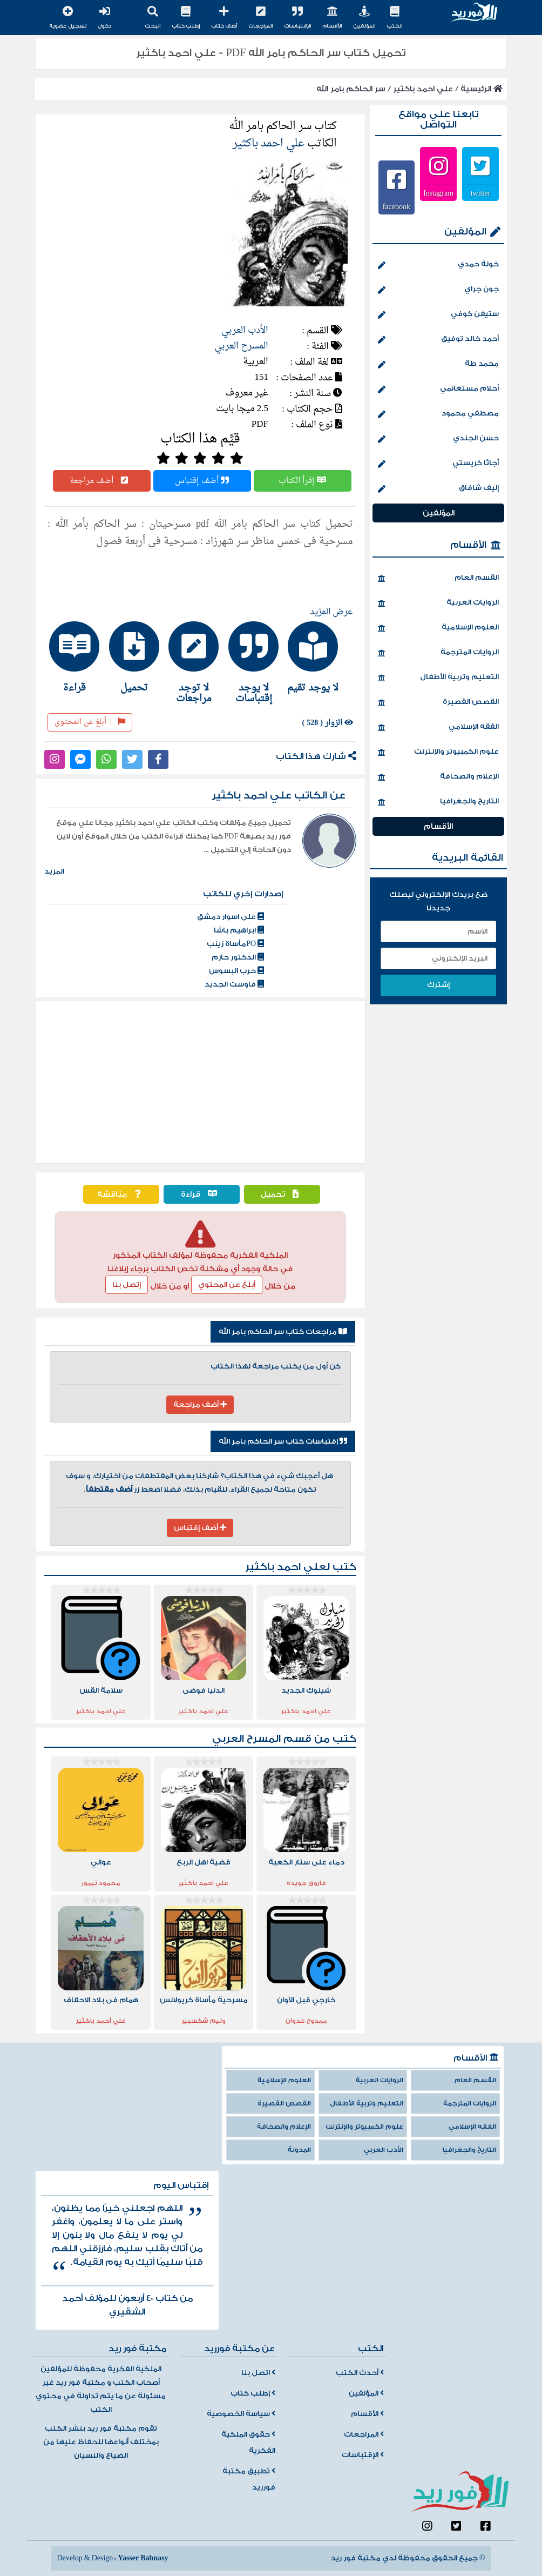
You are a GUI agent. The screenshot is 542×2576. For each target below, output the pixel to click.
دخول (104, 18)
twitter (481, 193)
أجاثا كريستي (438, 464)
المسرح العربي (241, 346)
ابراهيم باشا (239, 930)
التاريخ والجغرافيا (438, 802)
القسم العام (438, 578)
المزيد (54, 871)
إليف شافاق (438, 489)
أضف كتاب (224, 18)
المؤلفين (364, 18)
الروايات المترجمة (438, 653)
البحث (152, 18)
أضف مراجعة (101, 481)
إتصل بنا (126, 1284)
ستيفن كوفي (438, 315)
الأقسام (332, 18)
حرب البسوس (236, 970)
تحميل (282, 1194)
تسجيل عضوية (67, 18)
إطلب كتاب (186, 18)
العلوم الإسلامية (438, 628)
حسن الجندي (438, 439)
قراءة (201, 1194)
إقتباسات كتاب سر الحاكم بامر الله (283, 1441)
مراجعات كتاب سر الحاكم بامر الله (283, 1331)
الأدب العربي (244, 330)
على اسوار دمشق (230, 916)
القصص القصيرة (438, 702)
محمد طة (438, 364)
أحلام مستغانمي (438, 389)
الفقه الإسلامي (438, 727)
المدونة (299, 2150)
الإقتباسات (297, 18)
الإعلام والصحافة (438, 777)
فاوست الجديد (234, 984)
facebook (396, 206)
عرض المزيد (331, 612)
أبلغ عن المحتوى (90, 722)
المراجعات (260, 18)
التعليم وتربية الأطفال (438, 678)
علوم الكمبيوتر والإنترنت (438, 752)
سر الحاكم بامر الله (350, 89)
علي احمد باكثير (423, 89)
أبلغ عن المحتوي (226, 1284)
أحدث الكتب (360, 2372)
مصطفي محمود (438, 414)
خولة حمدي (438, 265)
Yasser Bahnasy (143, 2558)
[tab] (319, 657)
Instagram (438, 193)
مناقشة (121, 1194)
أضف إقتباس (202, 481)
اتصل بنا (258, 2372)
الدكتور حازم (238, 957)
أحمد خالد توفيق (438, 339)
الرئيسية (481, 89)
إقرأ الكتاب (302, 481)
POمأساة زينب (235, 943)
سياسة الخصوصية (241, 2414)
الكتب (394, 18)
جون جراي (438, 290)
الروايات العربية (438, 603)
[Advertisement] (200, 1082)
